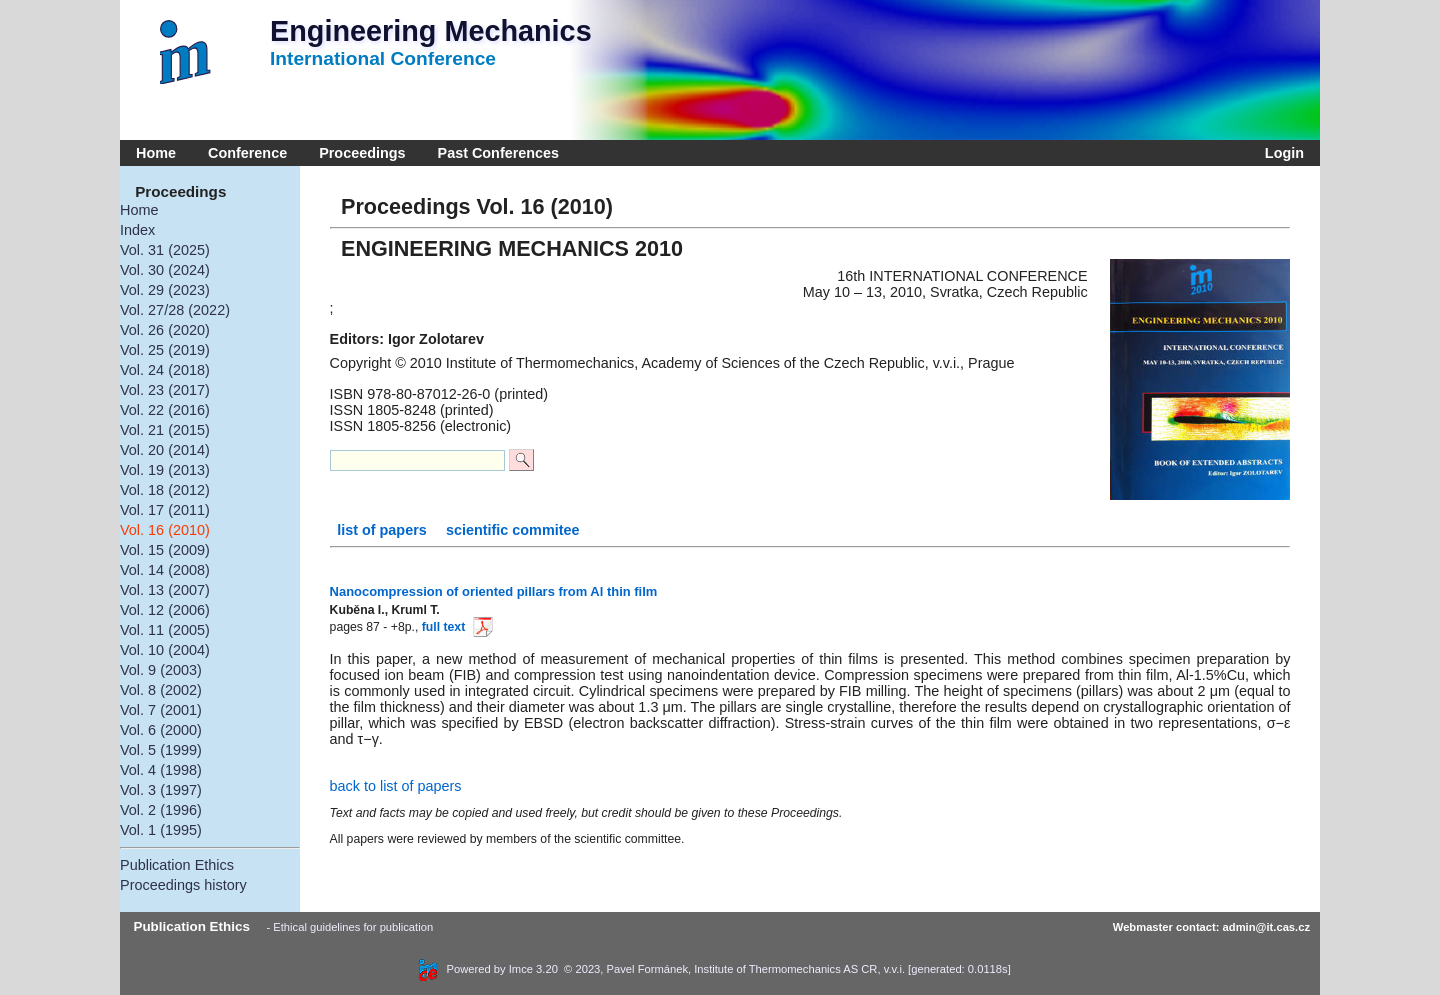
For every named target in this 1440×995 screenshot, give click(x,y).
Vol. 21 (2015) (165, 430)
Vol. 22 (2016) (165, 410)
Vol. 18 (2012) (165, 490)
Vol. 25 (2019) (165, 350)
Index (137, 230)
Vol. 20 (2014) (165, 450)
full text (455, 627)
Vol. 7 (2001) (161, 710)
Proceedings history (183, 885)
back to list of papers (396, 786)
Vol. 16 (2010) (165, 530)
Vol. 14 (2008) (165, 570)
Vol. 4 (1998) (161, 770)
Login (1280, 153)
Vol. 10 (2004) (165, 650)
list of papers (384, 530)
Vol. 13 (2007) (165, 590)
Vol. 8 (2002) (161, 690)
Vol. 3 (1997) (161, 790)
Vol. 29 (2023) (165, 290)
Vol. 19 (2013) (165, 470)
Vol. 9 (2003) (161, 670)
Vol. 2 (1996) (161, 810)
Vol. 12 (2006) (165, 610)
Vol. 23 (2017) (165, 390)
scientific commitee (513, 530)
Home (156, 153)
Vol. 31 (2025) (165, 250)
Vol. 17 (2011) (165, 510)
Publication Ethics (177, 865)
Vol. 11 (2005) (165, 630)
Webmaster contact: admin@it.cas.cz (1211, 927)
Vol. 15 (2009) (165, 550)
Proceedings (362, 153)
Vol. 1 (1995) (161, 830)
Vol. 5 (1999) (161, 750)
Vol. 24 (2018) (165, 370)
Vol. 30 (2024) (165, 270)
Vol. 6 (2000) (161, 730)
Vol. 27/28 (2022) (175, 310)
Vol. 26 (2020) (165, 330)
